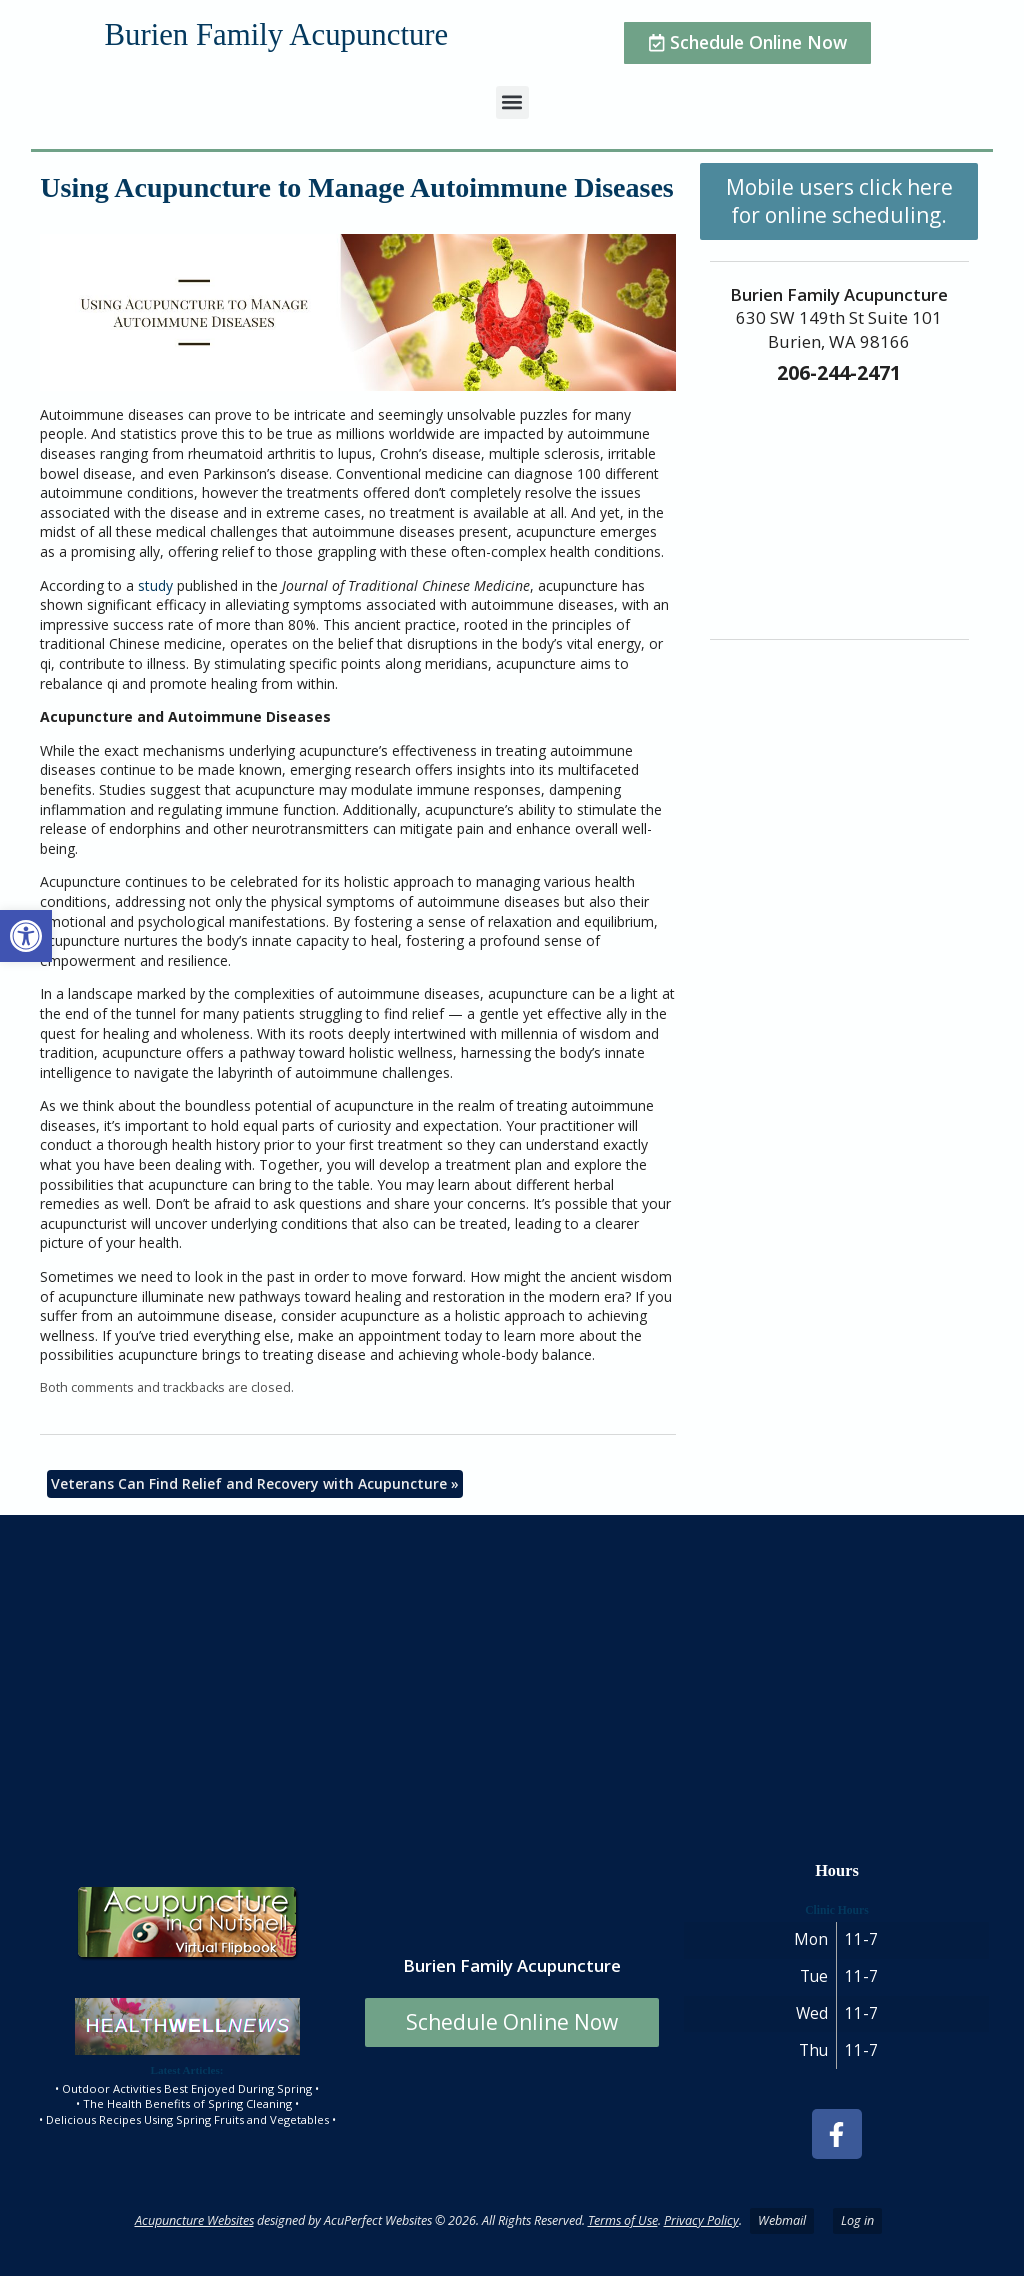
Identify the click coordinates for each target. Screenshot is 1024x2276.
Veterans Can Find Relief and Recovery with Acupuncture (255, 1483)
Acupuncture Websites (194, 2220)
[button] (26, 936)
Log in (857, 2220)
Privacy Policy (701, 2220)
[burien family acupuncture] (512, 1679)
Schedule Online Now (512, 2022)
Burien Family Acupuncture (276, 35)
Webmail (782, 2220)
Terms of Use (623, 2220)
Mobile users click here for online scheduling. (839, 201)
